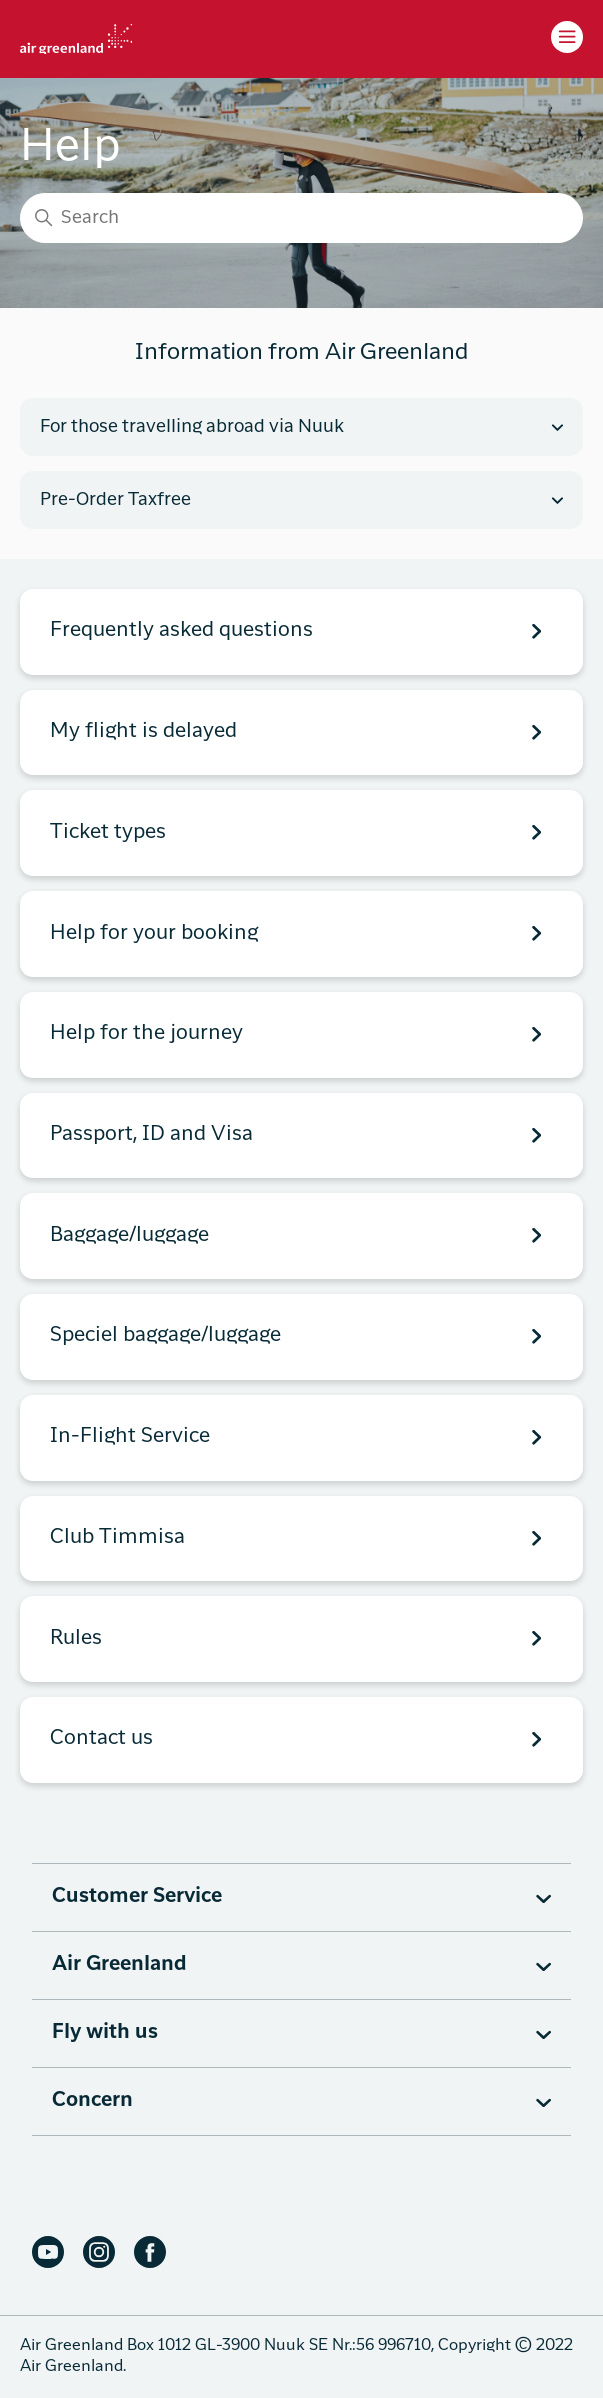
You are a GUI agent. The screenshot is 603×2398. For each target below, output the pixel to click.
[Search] (301, 218)
